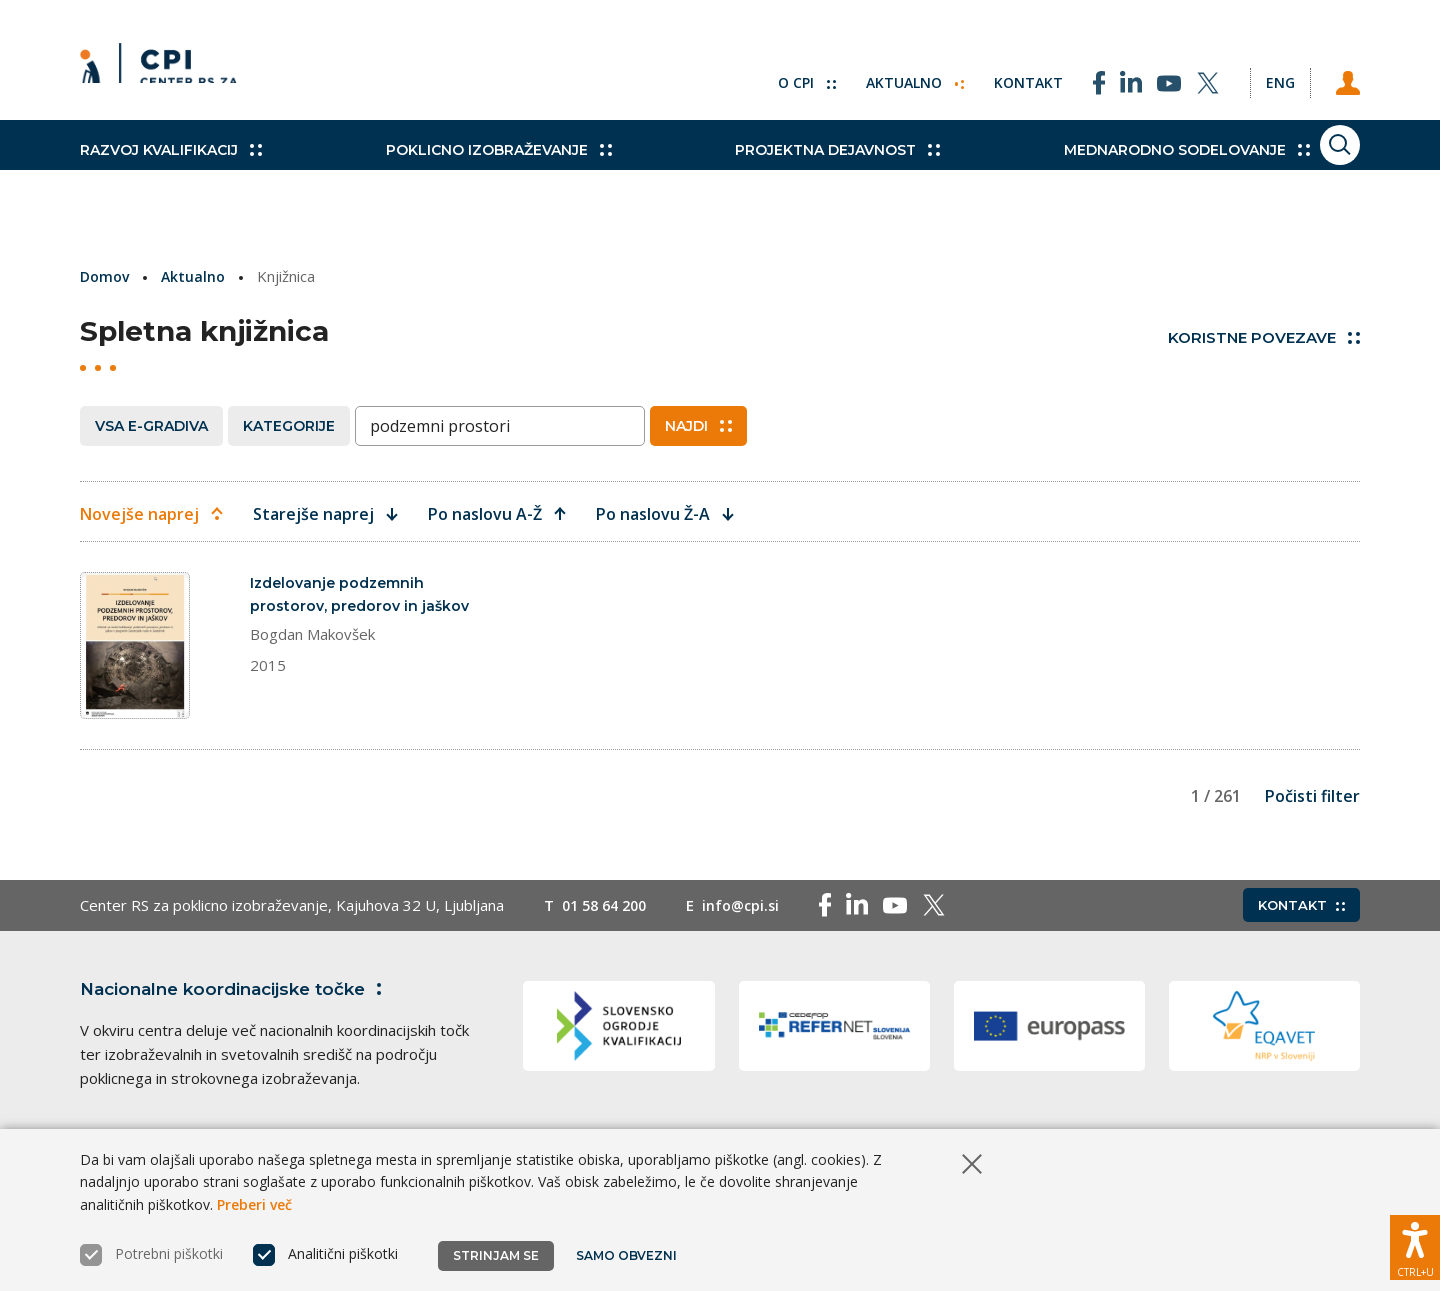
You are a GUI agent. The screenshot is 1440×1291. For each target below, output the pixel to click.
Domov (106, 276)
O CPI (763, 70)
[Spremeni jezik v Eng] (1260, 70)
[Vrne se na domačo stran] (166, 70)
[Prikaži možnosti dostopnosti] (1415, 1236)
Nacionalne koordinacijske (243, 1041)
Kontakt (991, 70)
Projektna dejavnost (771, 170)
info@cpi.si (751, 958)
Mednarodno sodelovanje (1087, 170)
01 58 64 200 (608, 958)
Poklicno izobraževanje (465, 170)
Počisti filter (1312, 849)
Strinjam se (496, 1255)
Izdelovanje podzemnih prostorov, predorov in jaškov (342, 607)
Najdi (698, 425)
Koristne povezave (1264, 337)
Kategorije (289, 425)
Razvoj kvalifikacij (171, 170)
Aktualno (874, 70)
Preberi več (254, 1204)
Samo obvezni (629, 1255)
